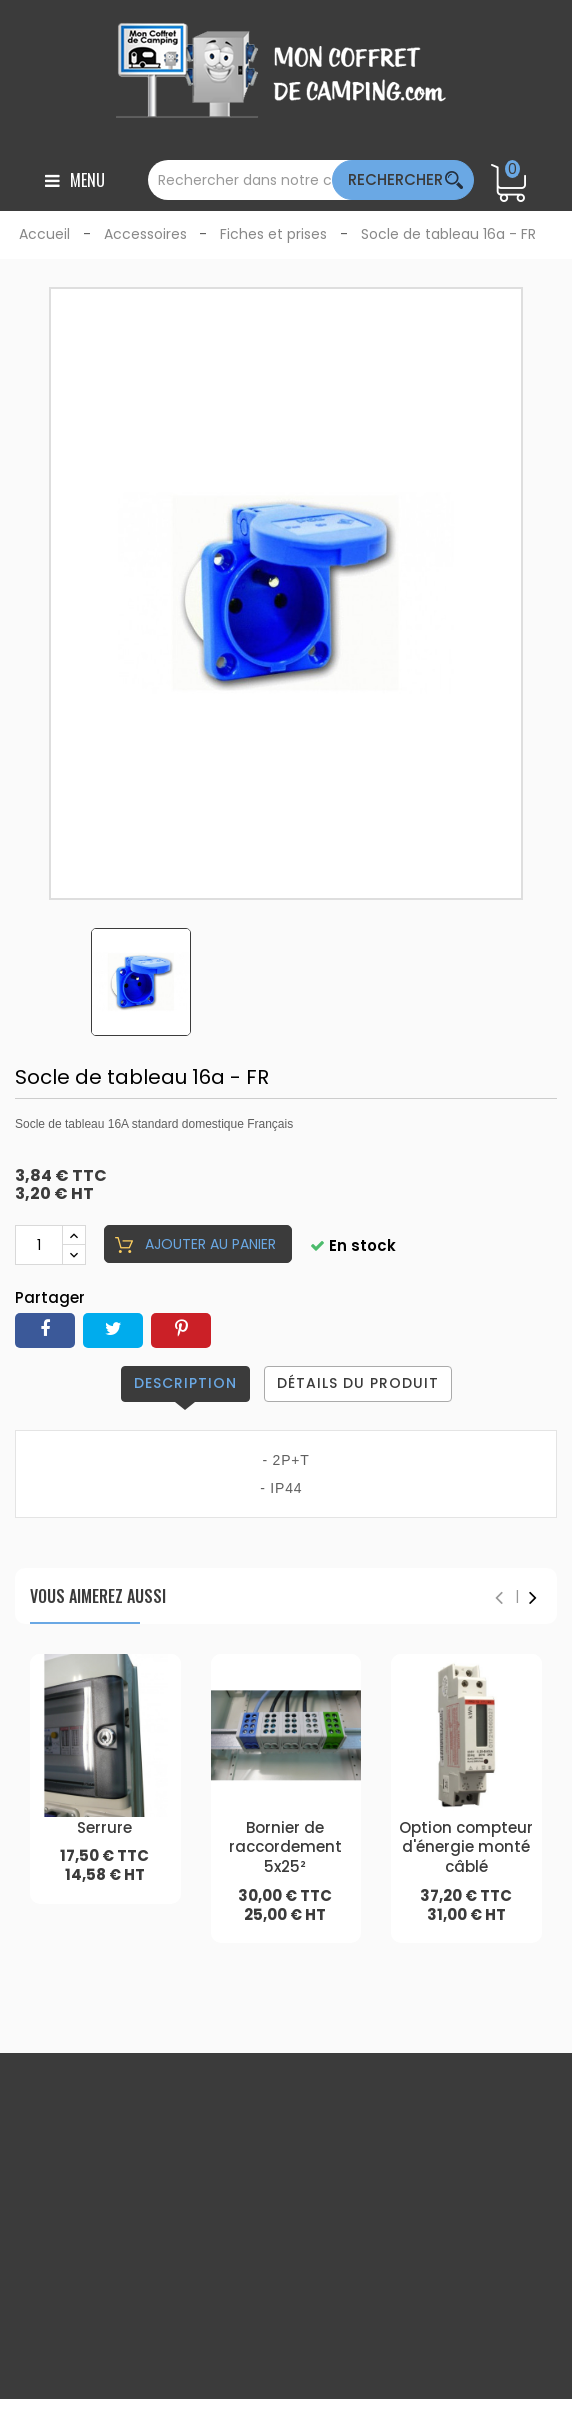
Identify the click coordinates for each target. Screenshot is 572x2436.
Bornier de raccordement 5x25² (285, 1847)
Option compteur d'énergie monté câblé (466, 1847)
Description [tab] (185, 1383)
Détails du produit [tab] (358, 1383)
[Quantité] (39, 1245)
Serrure (104, 1827)
